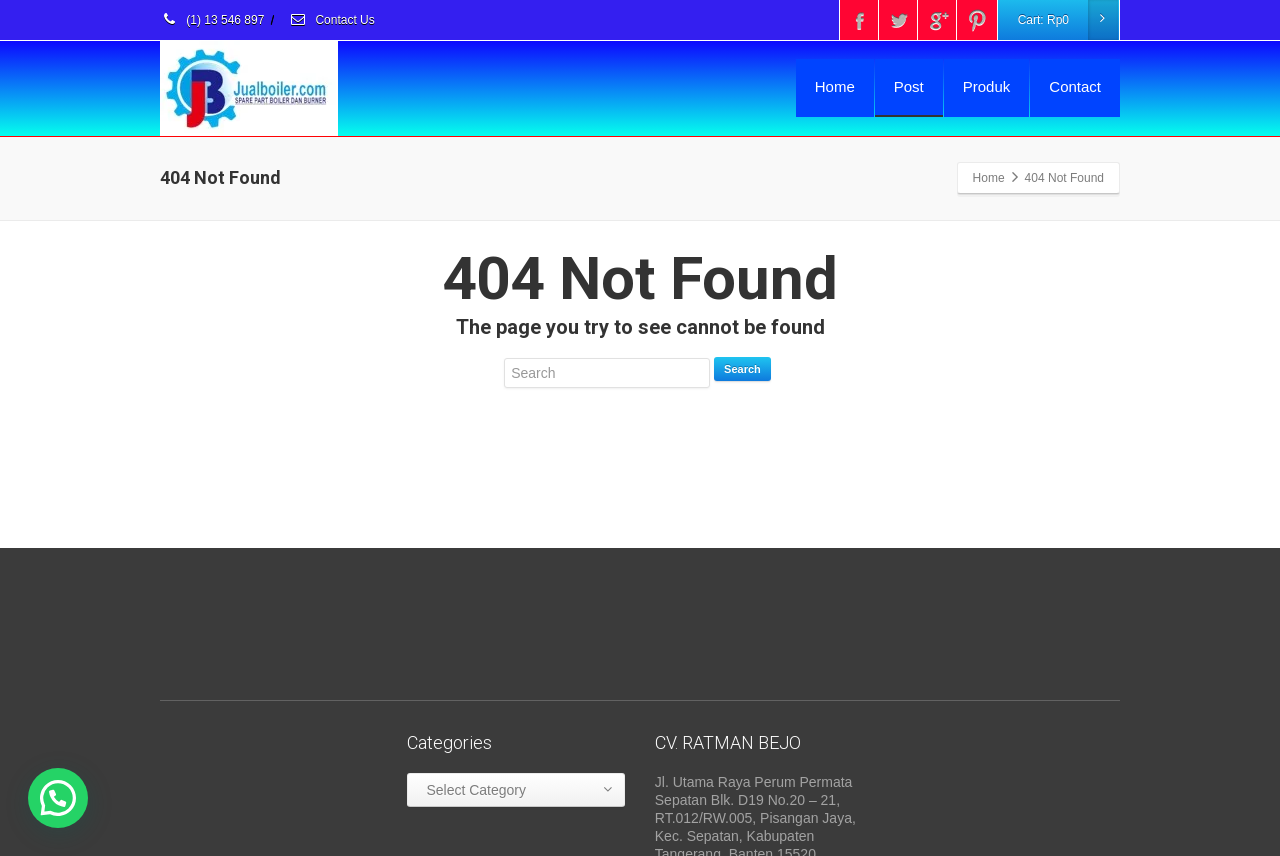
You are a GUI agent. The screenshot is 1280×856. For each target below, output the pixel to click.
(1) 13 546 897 (212, 20)
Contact (1075, 86)
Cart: (1068, 20)
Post (909, 86)
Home (835, 86)
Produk (987, 86)
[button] (58, 798)
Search (742, 369)
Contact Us (332, 20)
